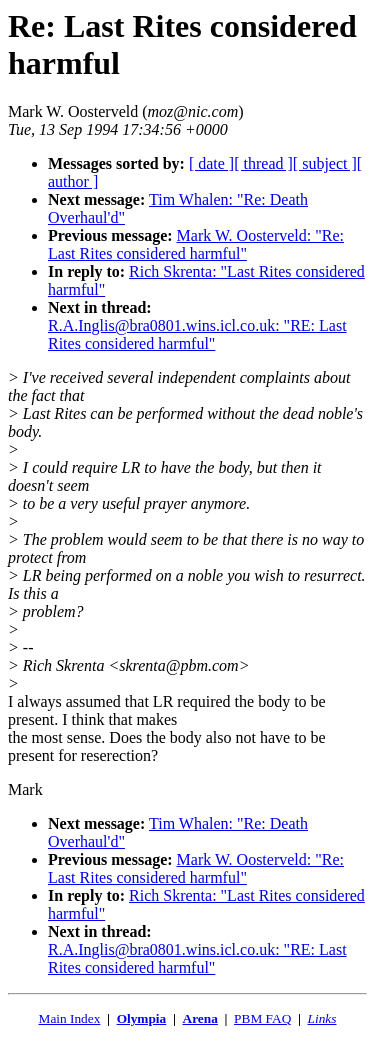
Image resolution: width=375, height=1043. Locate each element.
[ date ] (211, 163)
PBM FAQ (262, 1018)
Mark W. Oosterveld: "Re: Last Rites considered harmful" (196, 244)
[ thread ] (263, 163)
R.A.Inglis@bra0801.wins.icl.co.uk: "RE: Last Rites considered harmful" (197, 334)
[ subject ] (325, 163)
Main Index (70, 1018)
